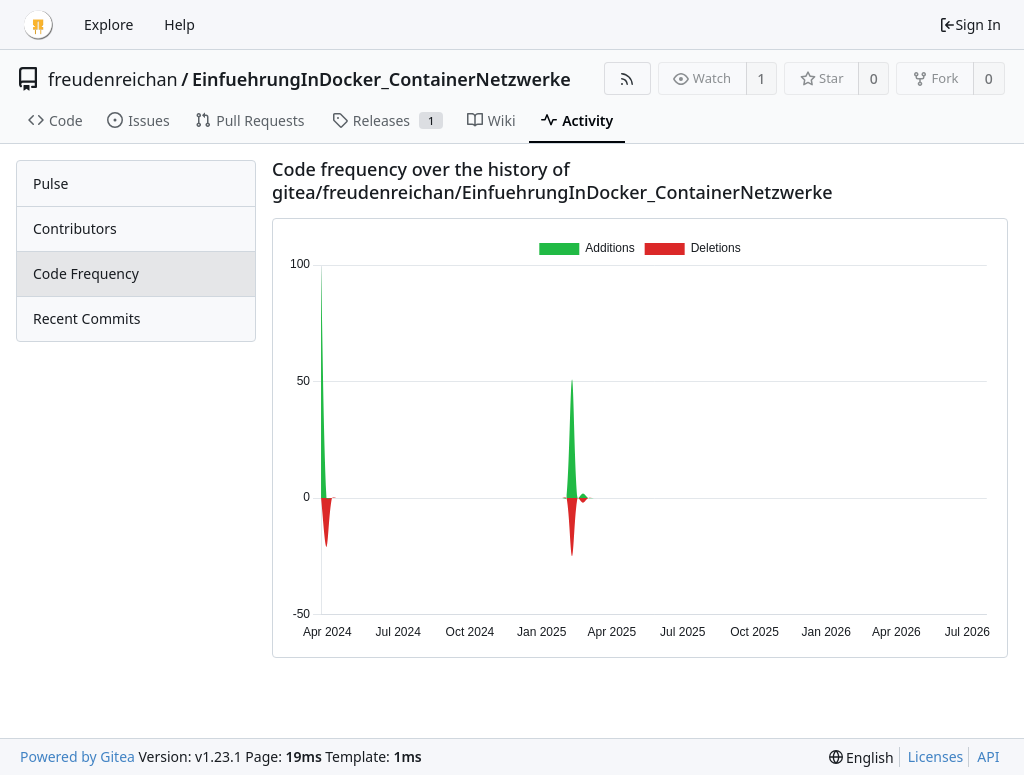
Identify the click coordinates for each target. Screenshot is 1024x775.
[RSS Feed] (627, 78)
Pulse (50, 183)
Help (179, 24)
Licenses (936, 756)
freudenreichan (113, 79)
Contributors (75, 228)
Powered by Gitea (77, 756)
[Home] (38, 25)
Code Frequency (86, 273)
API (988, 756)
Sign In (970, 24)
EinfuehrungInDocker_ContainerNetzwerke (381, 79)
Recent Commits (86, 318)
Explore (108, 24)
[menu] (861, 757)
